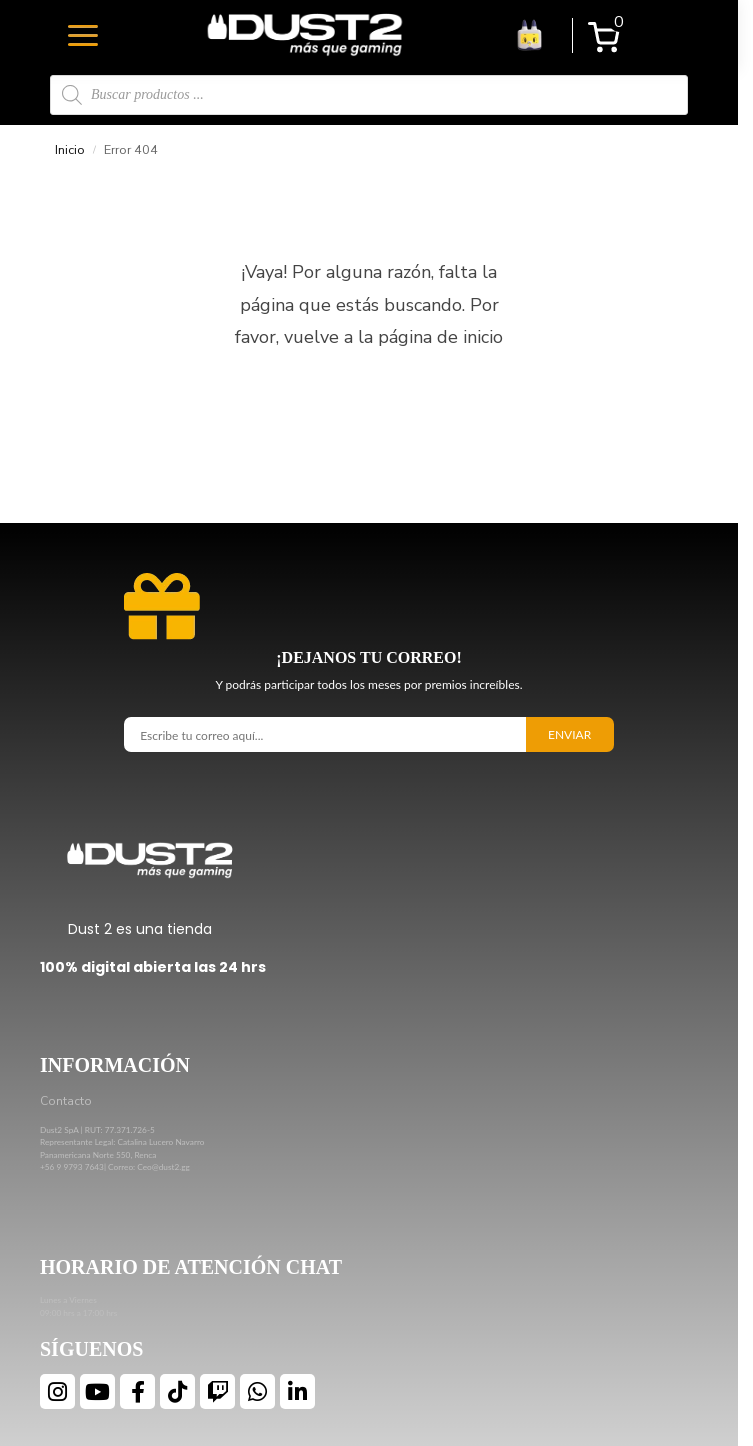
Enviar (569, 734)
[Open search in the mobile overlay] (369, 95)
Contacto (66, 1101)
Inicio (70, 150)
